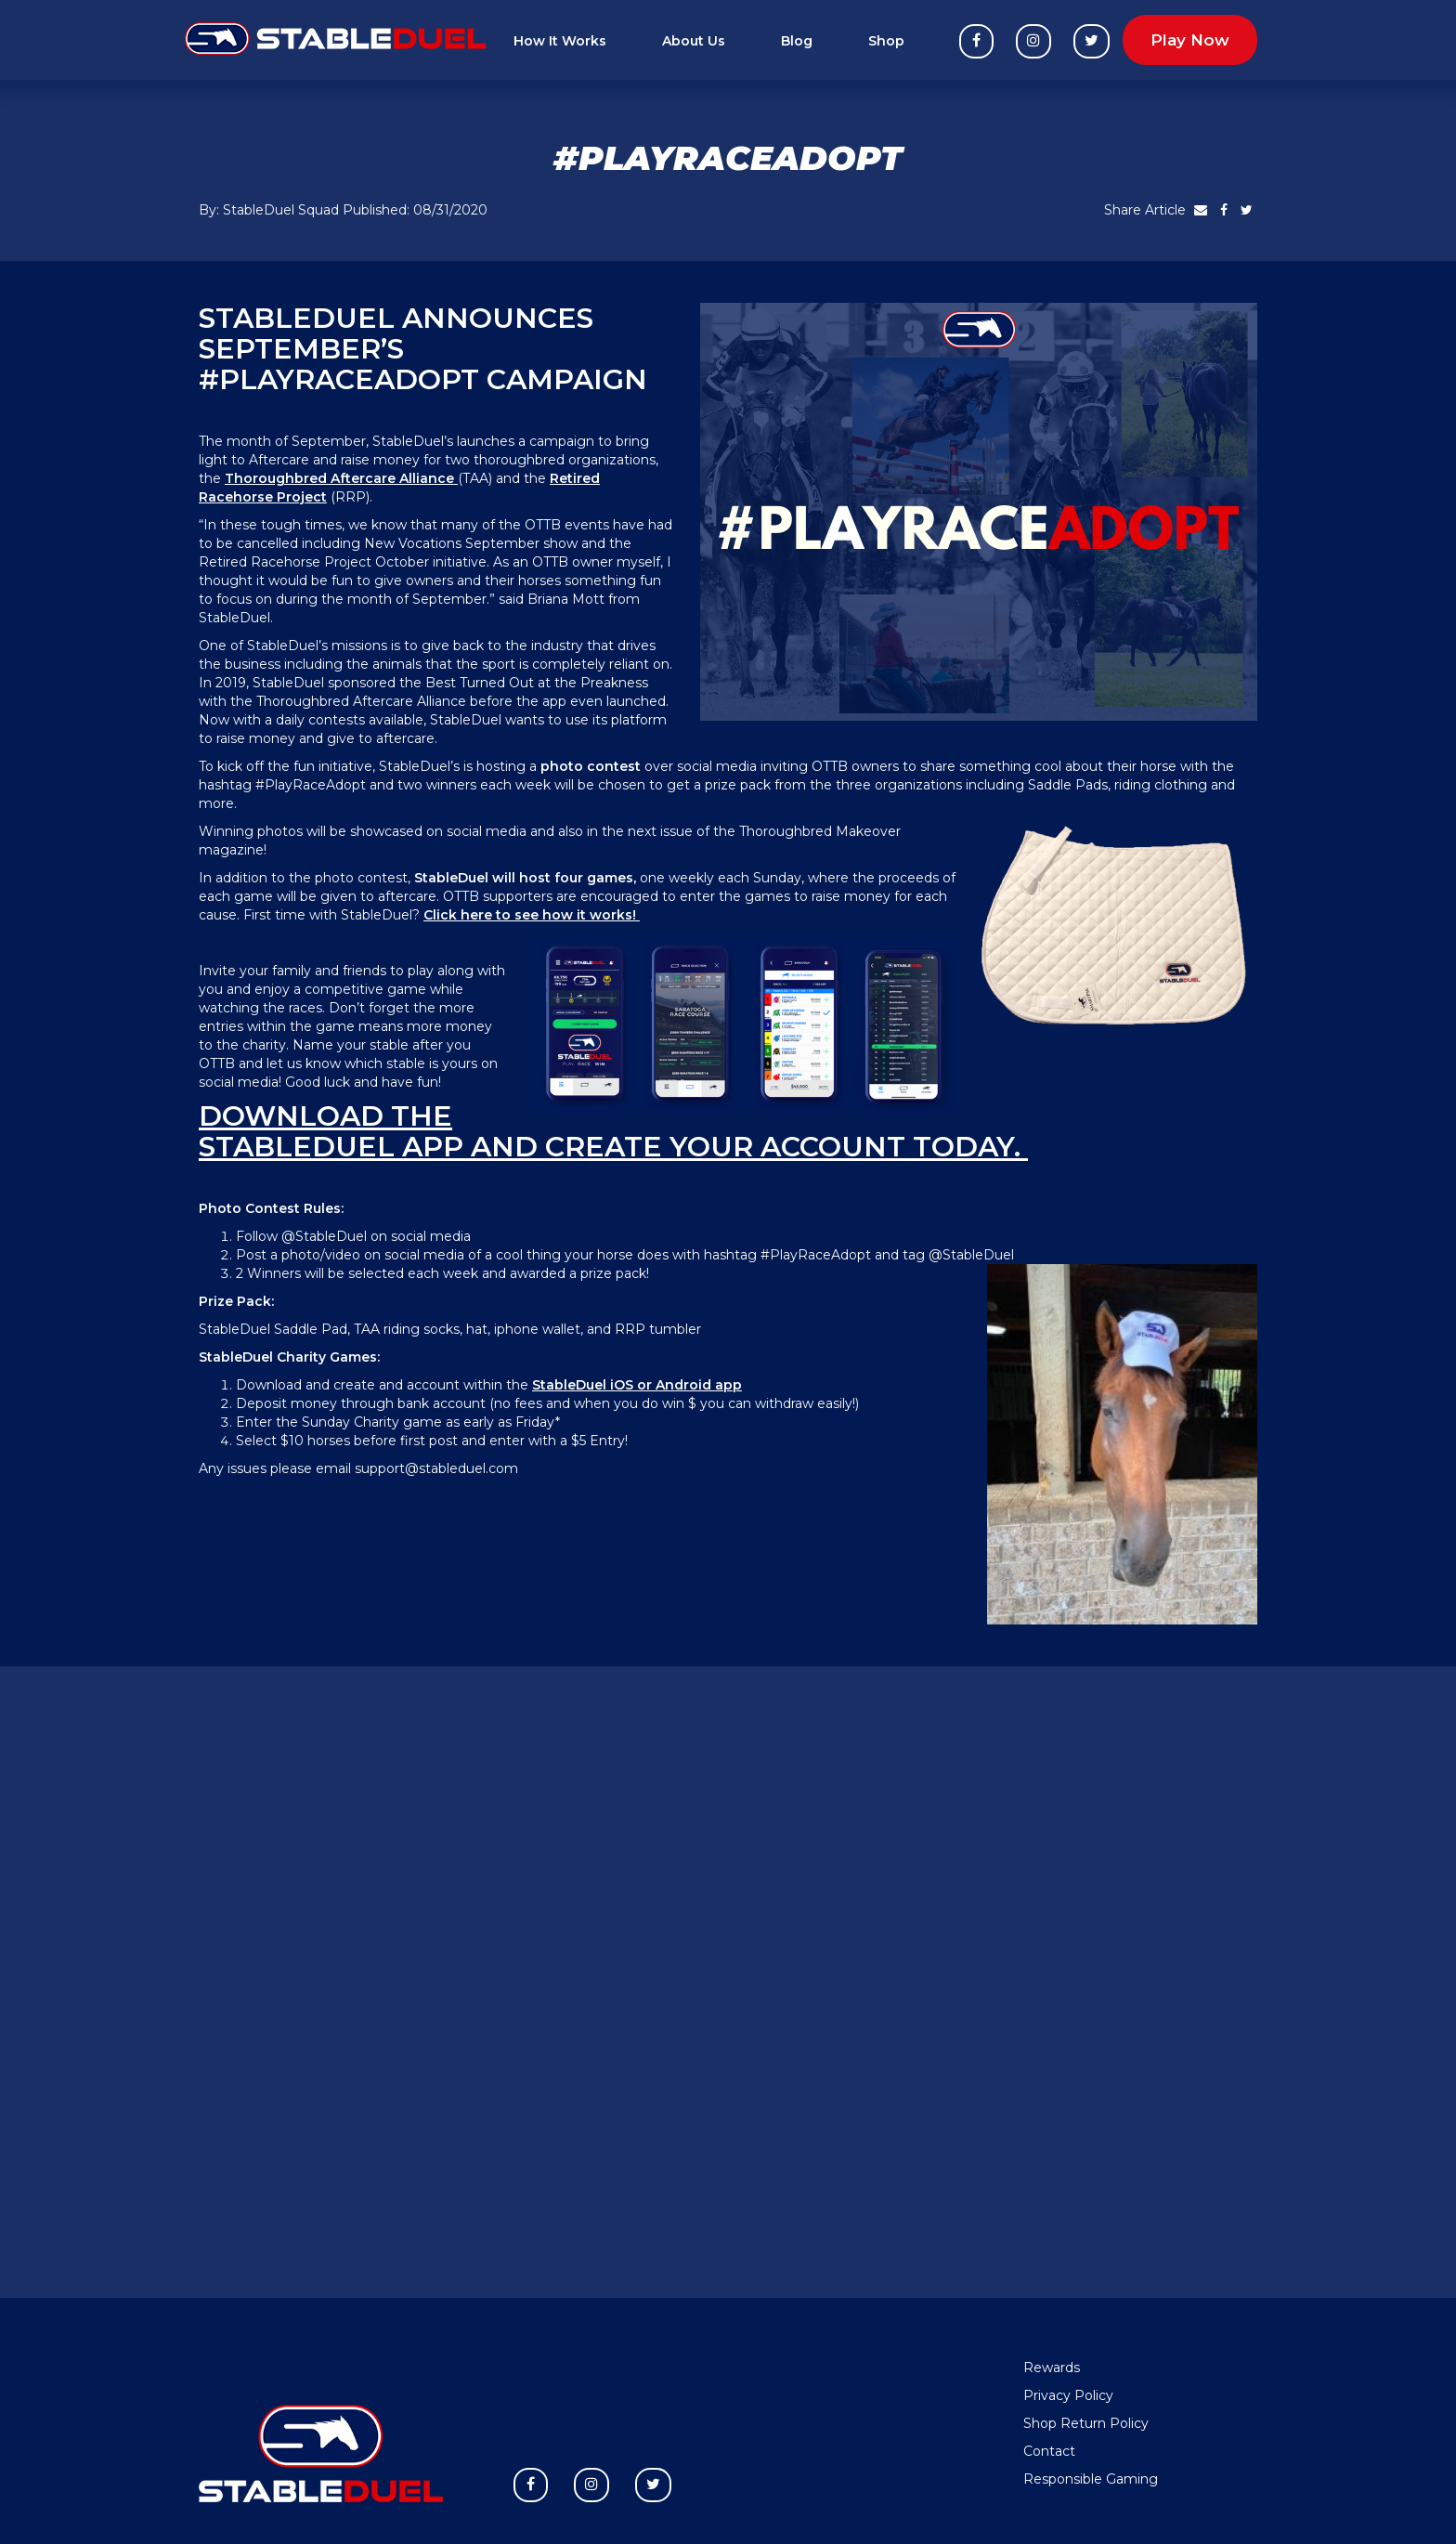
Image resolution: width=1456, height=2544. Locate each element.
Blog (796, 41)
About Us (693, 41)
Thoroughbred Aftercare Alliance (339, 478)
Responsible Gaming (1090, 2479)
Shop (886, 41)
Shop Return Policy (1086, 2423)
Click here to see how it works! (531, 915)
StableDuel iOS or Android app (637, 1384)
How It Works (560, 41)
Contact (1049, 2451)
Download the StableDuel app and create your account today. (613, 1131)
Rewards (1051, 2367)
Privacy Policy (1068, 2395)
